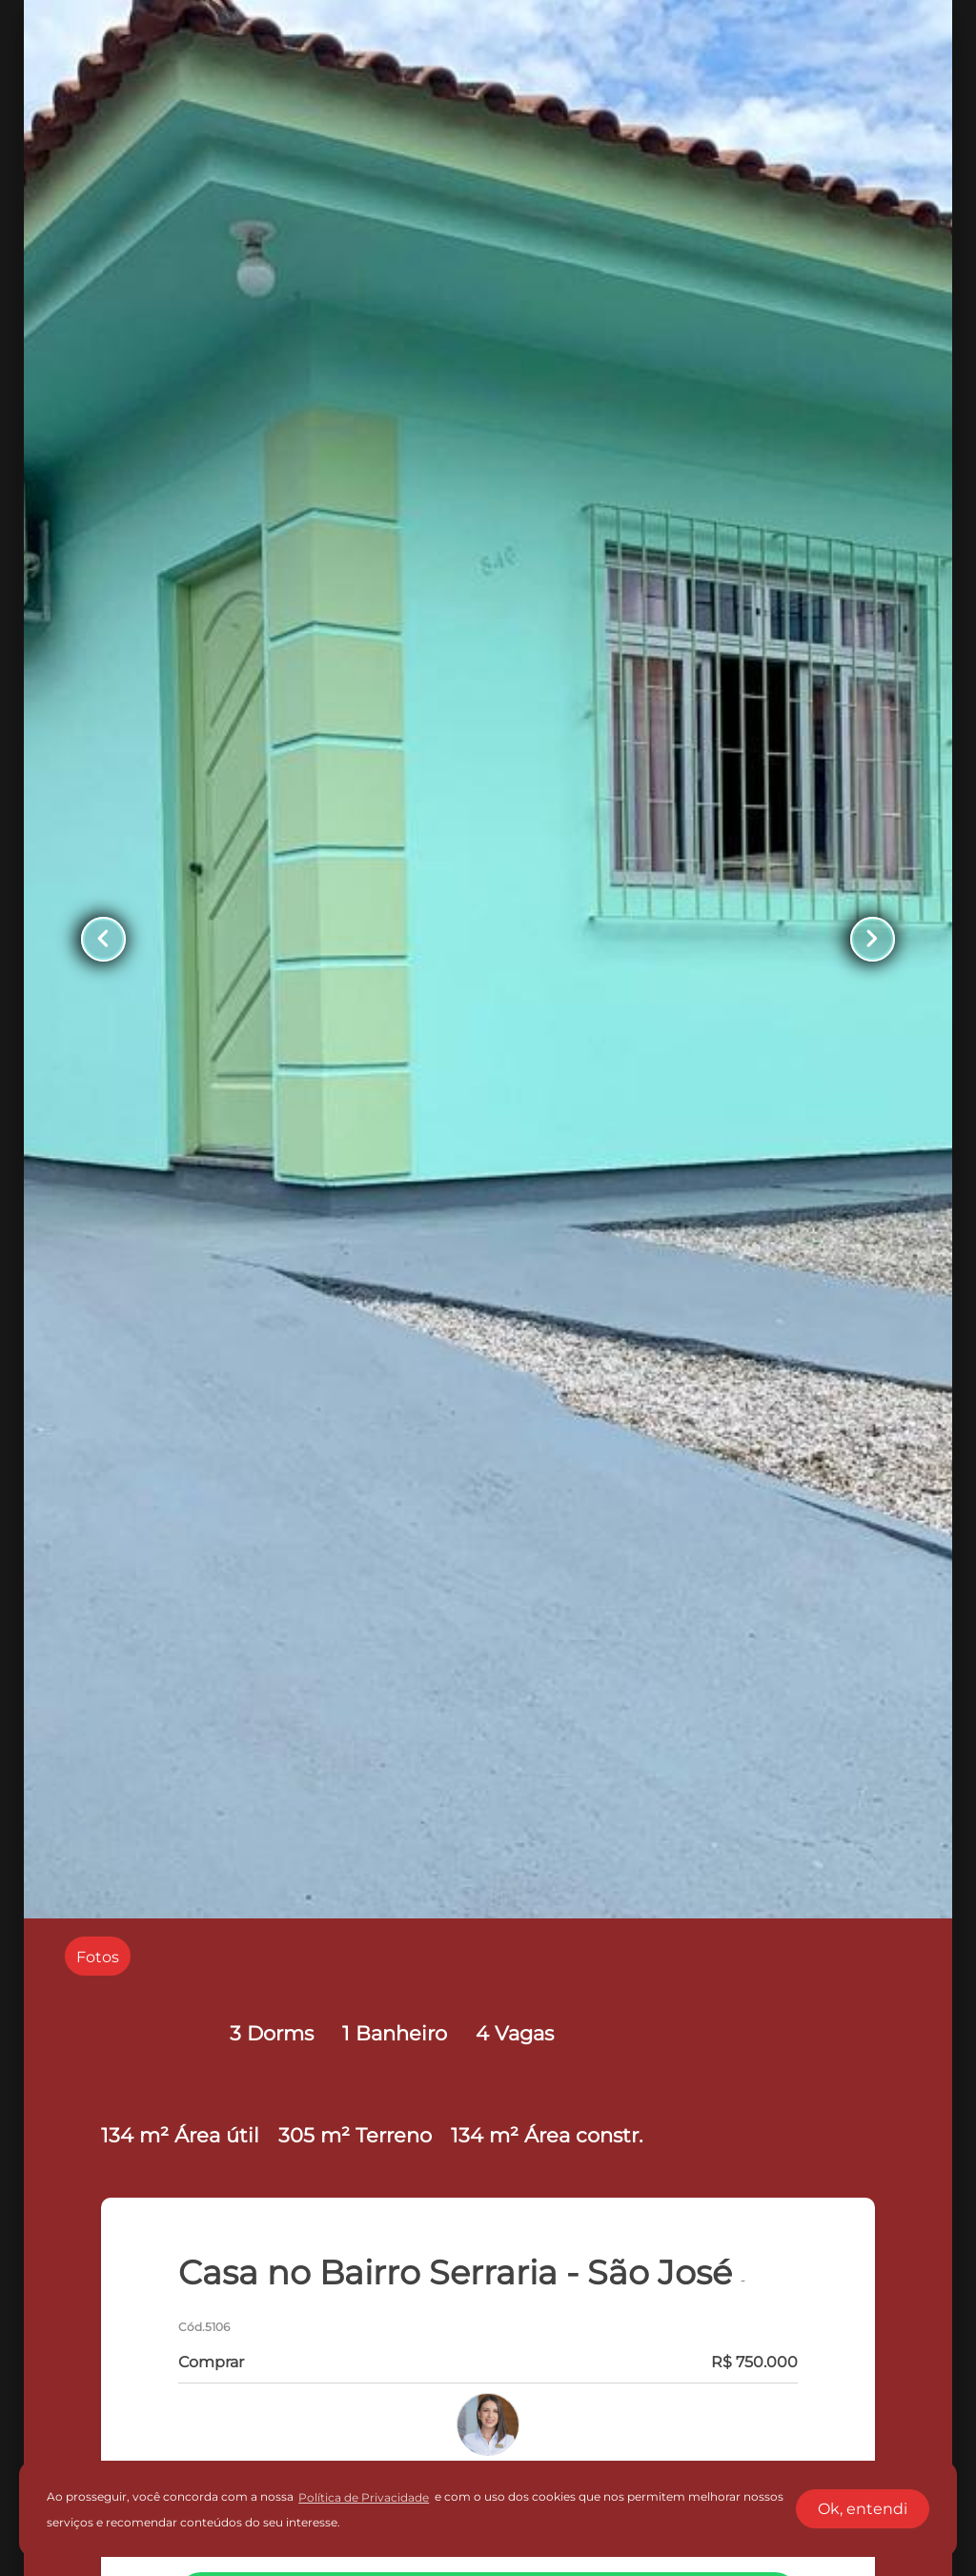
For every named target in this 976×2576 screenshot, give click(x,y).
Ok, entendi (862, 2509)
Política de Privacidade (363, 2497)
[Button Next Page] (872, 939)
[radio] (97, 1956)
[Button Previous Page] (103, 939)
